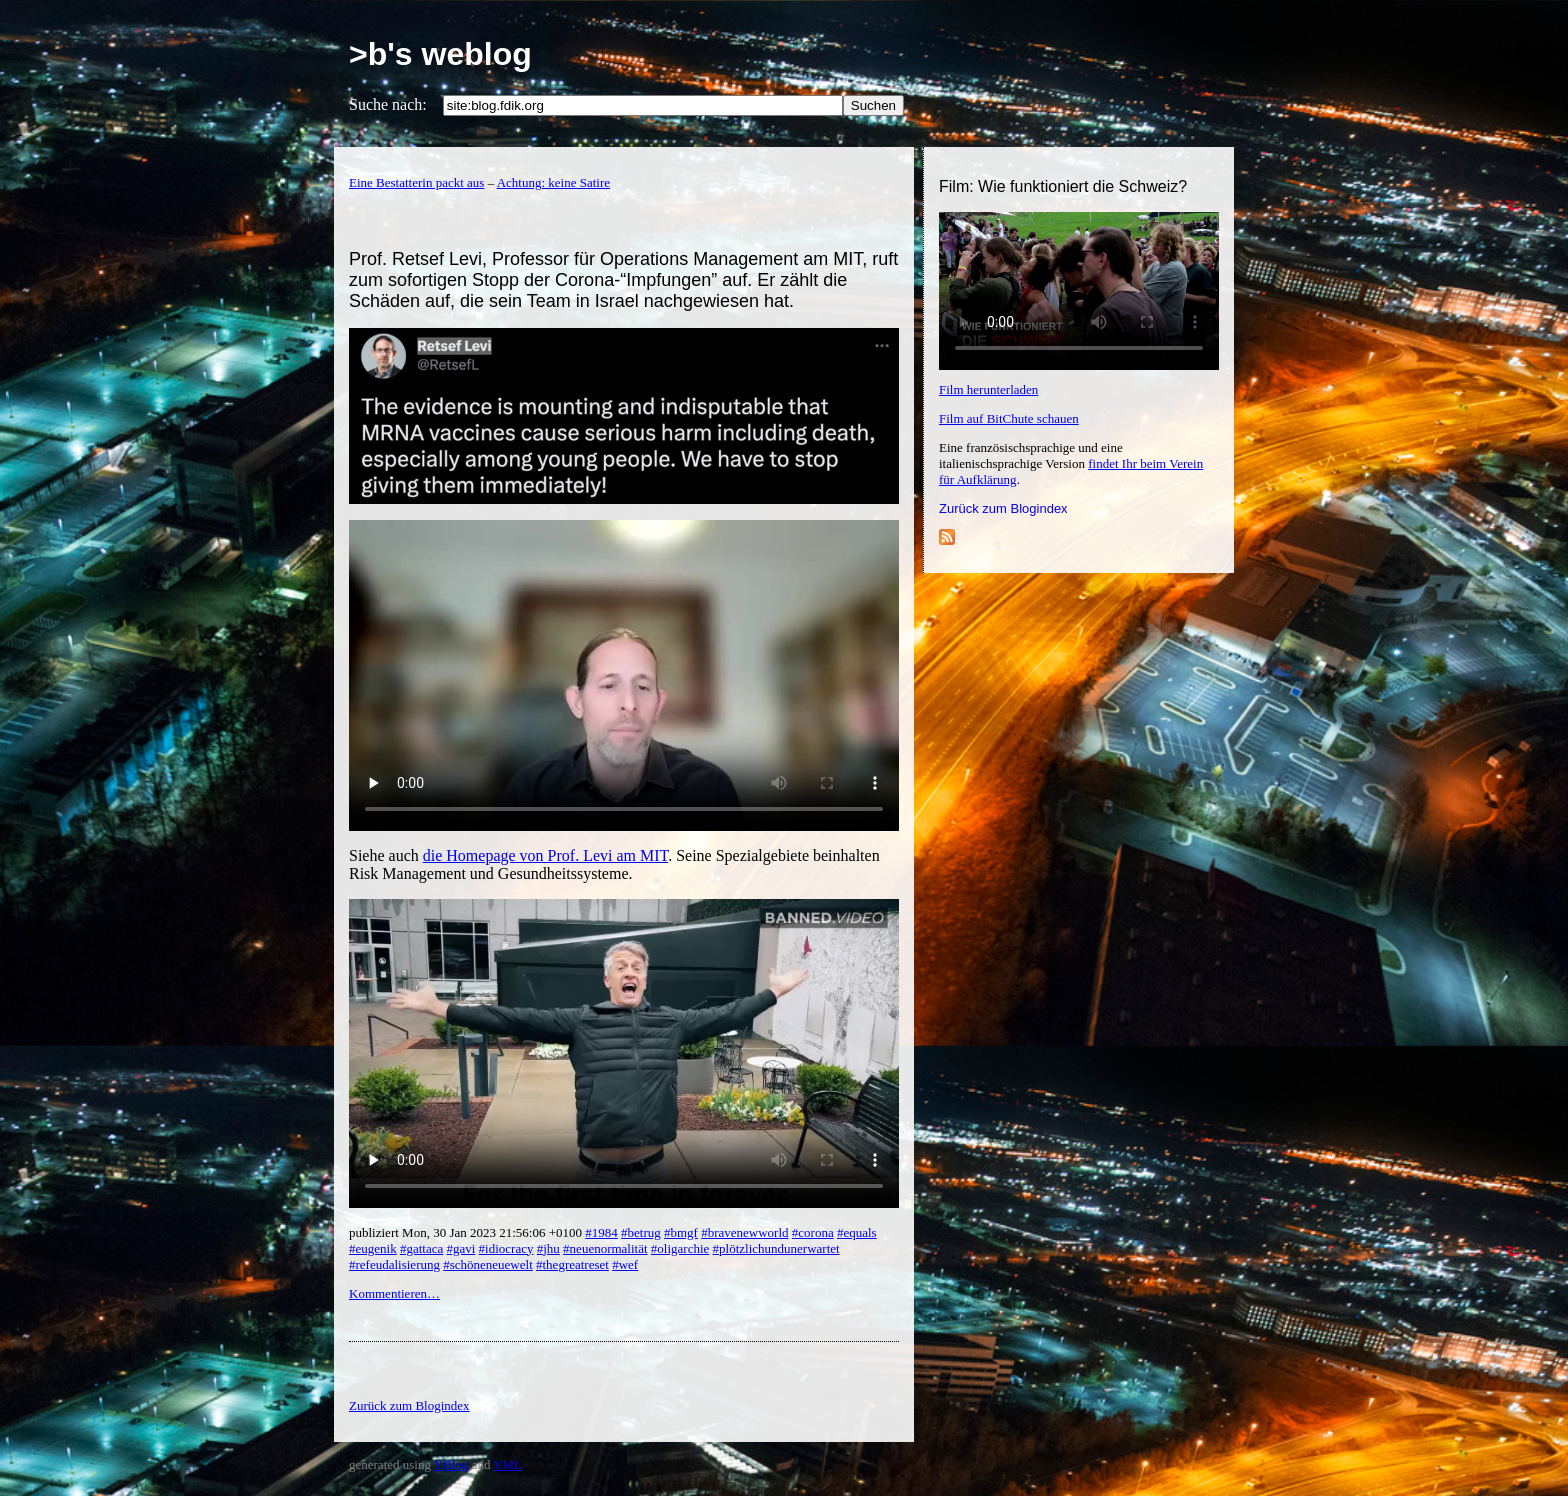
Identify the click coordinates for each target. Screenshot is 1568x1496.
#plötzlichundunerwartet (776, 1248)
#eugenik (373, 1248)
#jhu (548, 1248)
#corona (813, 1232)
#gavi (460, 1248)
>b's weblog (440, 54)
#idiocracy (506, 1248)
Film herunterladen (988, 389)
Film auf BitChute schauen (1009, 418)
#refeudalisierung (394, 1264)
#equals (857, 1232)
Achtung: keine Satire (553, 182)
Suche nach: (388, 104)
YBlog (451, 1464)
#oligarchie (680, 1248)
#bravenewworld (744, 1232)
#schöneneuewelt (488, 1264)
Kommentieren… (394, 1293)
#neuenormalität (605, 1248)
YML (507, 1464)
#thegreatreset (572, 1264)
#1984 (601, 1232)
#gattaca (421, 1248)
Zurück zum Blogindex (1003, 508)
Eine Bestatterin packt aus (416, 182)
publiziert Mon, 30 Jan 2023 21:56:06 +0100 (467, 1232)
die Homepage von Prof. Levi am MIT (545, 855)
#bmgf (681, 1232)
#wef (625, 1264)
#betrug (641, 1232)
